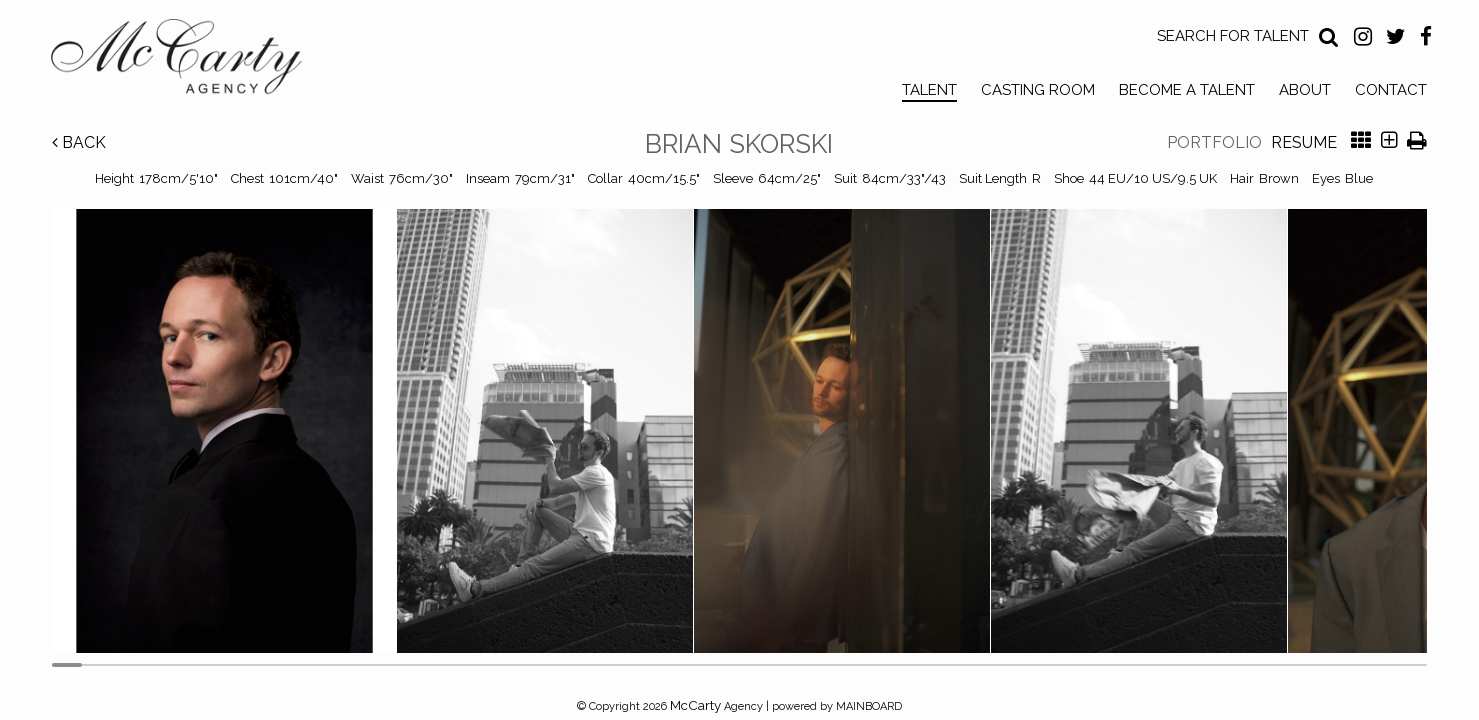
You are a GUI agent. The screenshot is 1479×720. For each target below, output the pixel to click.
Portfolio (1214, 142)
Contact (1391, 90)
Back (79, 142)
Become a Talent (1187, 90)
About (1305, 90)
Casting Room (1038, 90)
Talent (929, 90)
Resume (1304, 142)
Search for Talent (1233, 36)
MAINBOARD (869, 706)
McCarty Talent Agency (191, 61)
